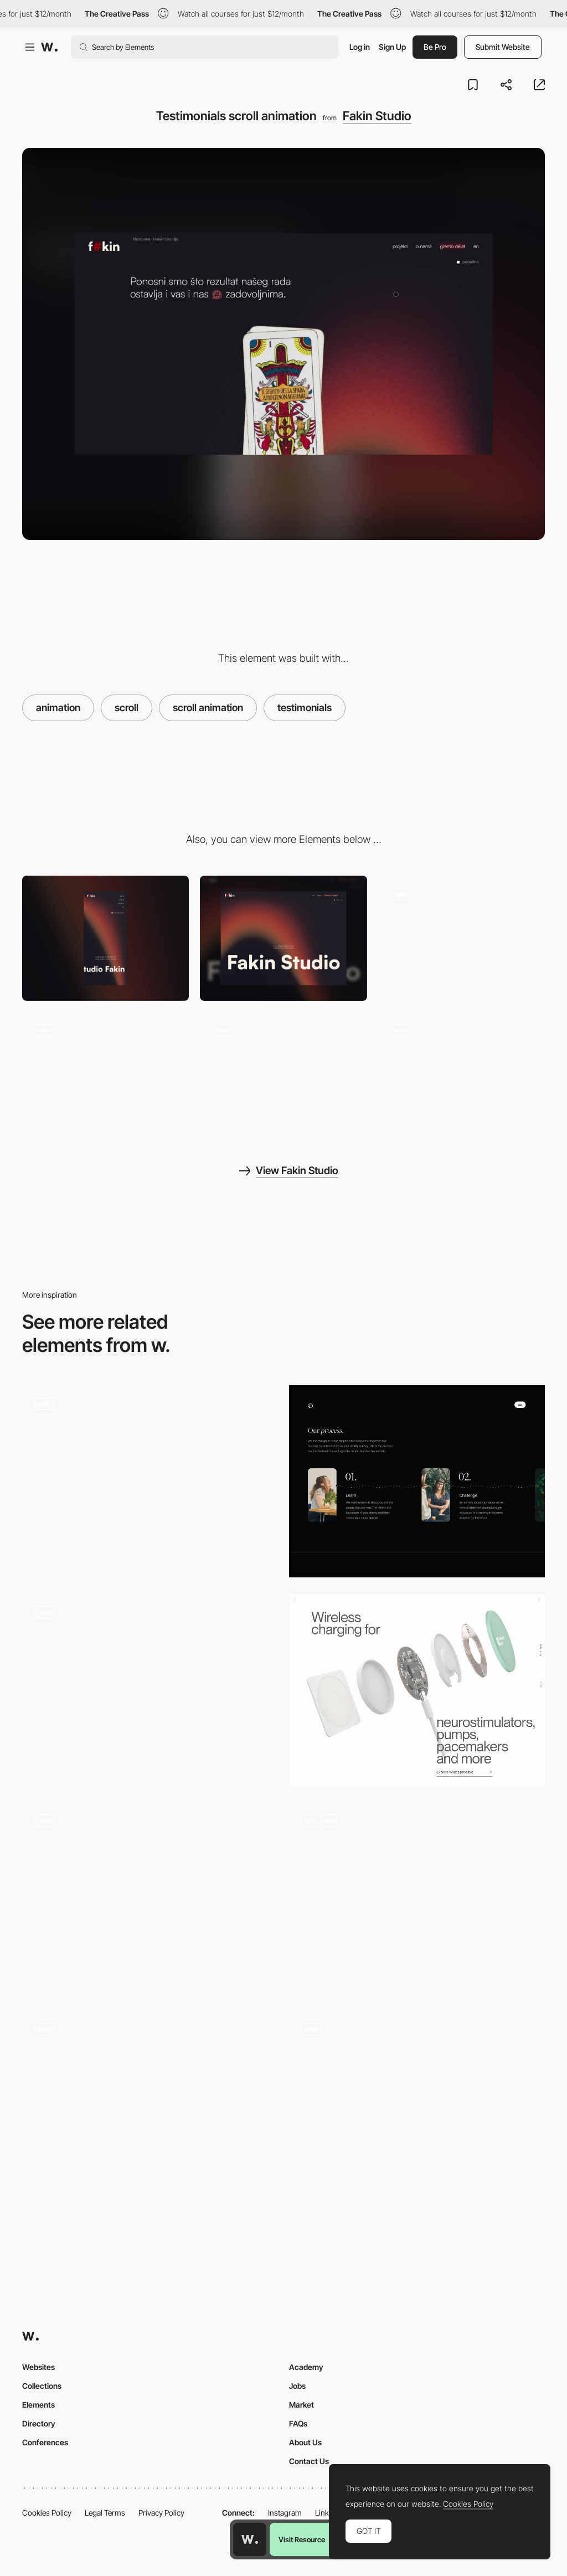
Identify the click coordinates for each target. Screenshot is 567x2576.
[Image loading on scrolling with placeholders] (150, 1893)
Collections (41, 2385)
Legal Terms (105, 2512)
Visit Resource (302, 2539)
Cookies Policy (46, 2512)
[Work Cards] (417, 2107)
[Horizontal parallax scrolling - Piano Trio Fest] (150, 1685)
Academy (306, 2367)
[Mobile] (105, 938)
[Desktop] (283, 938)
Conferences (45, 2442)
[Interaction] (150, 2107)
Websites (38, 2367)
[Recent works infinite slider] (105, 1074)
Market (301, 2404)
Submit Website (503, 47)
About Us (305, 2442)
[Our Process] (417, 1481)
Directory (38, 2423)
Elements (38, 2404)
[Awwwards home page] (249, 2539)
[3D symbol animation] (283, 1074)
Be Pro (435, 47)
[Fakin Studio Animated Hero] (461, 938)
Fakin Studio (377, 116)
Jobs (297, 2385)
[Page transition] (461, 1074)
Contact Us (309, 2461)
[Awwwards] (49, 47)
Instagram (285, 2512)
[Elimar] (417, 1898)
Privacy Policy (161, 2512)
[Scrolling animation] (417, 1690)
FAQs (298, 2423)
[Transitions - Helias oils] (150, 1476)
